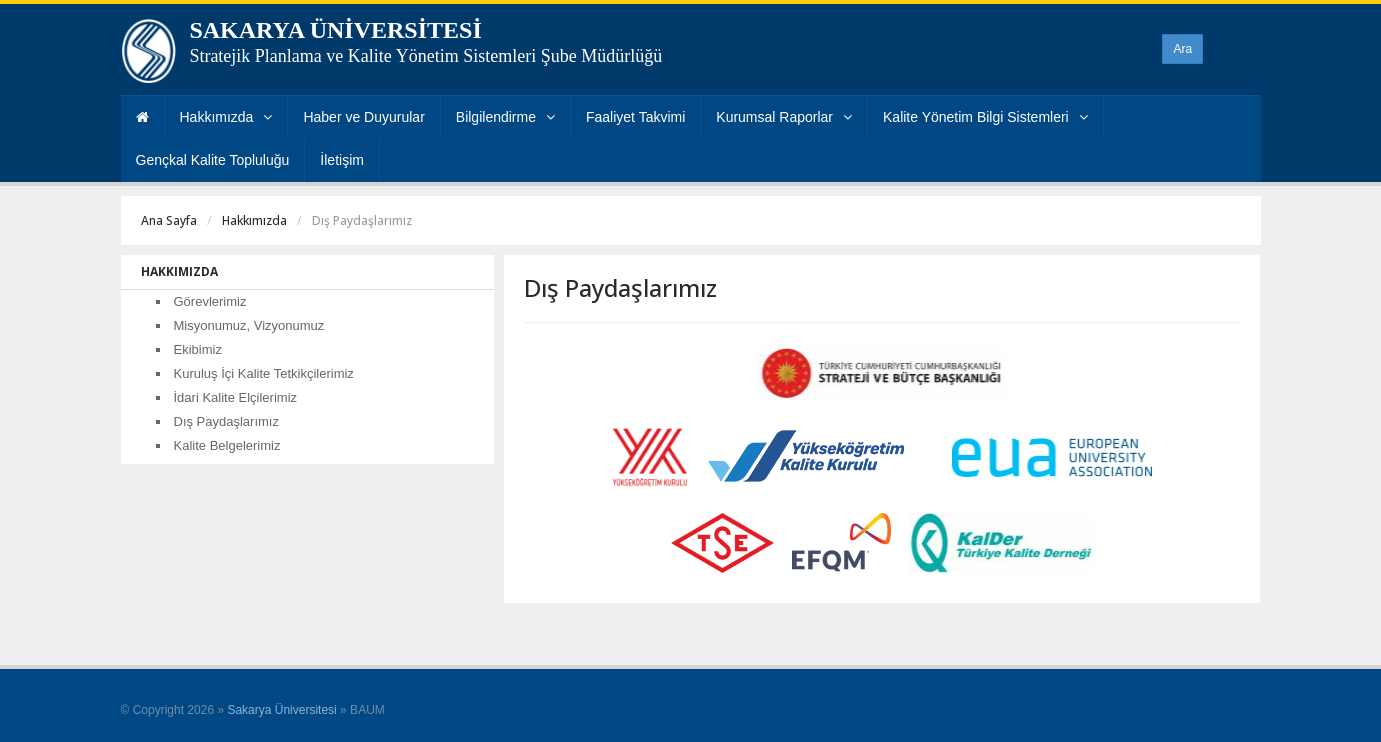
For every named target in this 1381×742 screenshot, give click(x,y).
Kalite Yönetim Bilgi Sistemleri (985, 117)
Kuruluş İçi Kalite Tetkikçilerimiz (264, 373)
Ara (1182, 49)
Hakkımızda (226, 117)
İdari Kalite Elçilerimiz (236, 397)
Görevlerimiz (210, 301)
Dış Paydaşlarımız (226, 421)
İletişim (342, 160)
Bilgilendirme (505, 117)
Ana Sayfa (169, 220)
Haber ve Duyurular (363, 117)
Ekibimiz (198, 349)
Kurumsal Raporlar (784, 117)
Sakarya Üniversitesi (281, 710)
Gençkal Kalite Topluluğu (213, 160)
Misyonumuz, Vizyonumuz (249, 325)
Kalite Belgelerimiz (227, 445)
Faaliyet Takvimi (635, 117)
